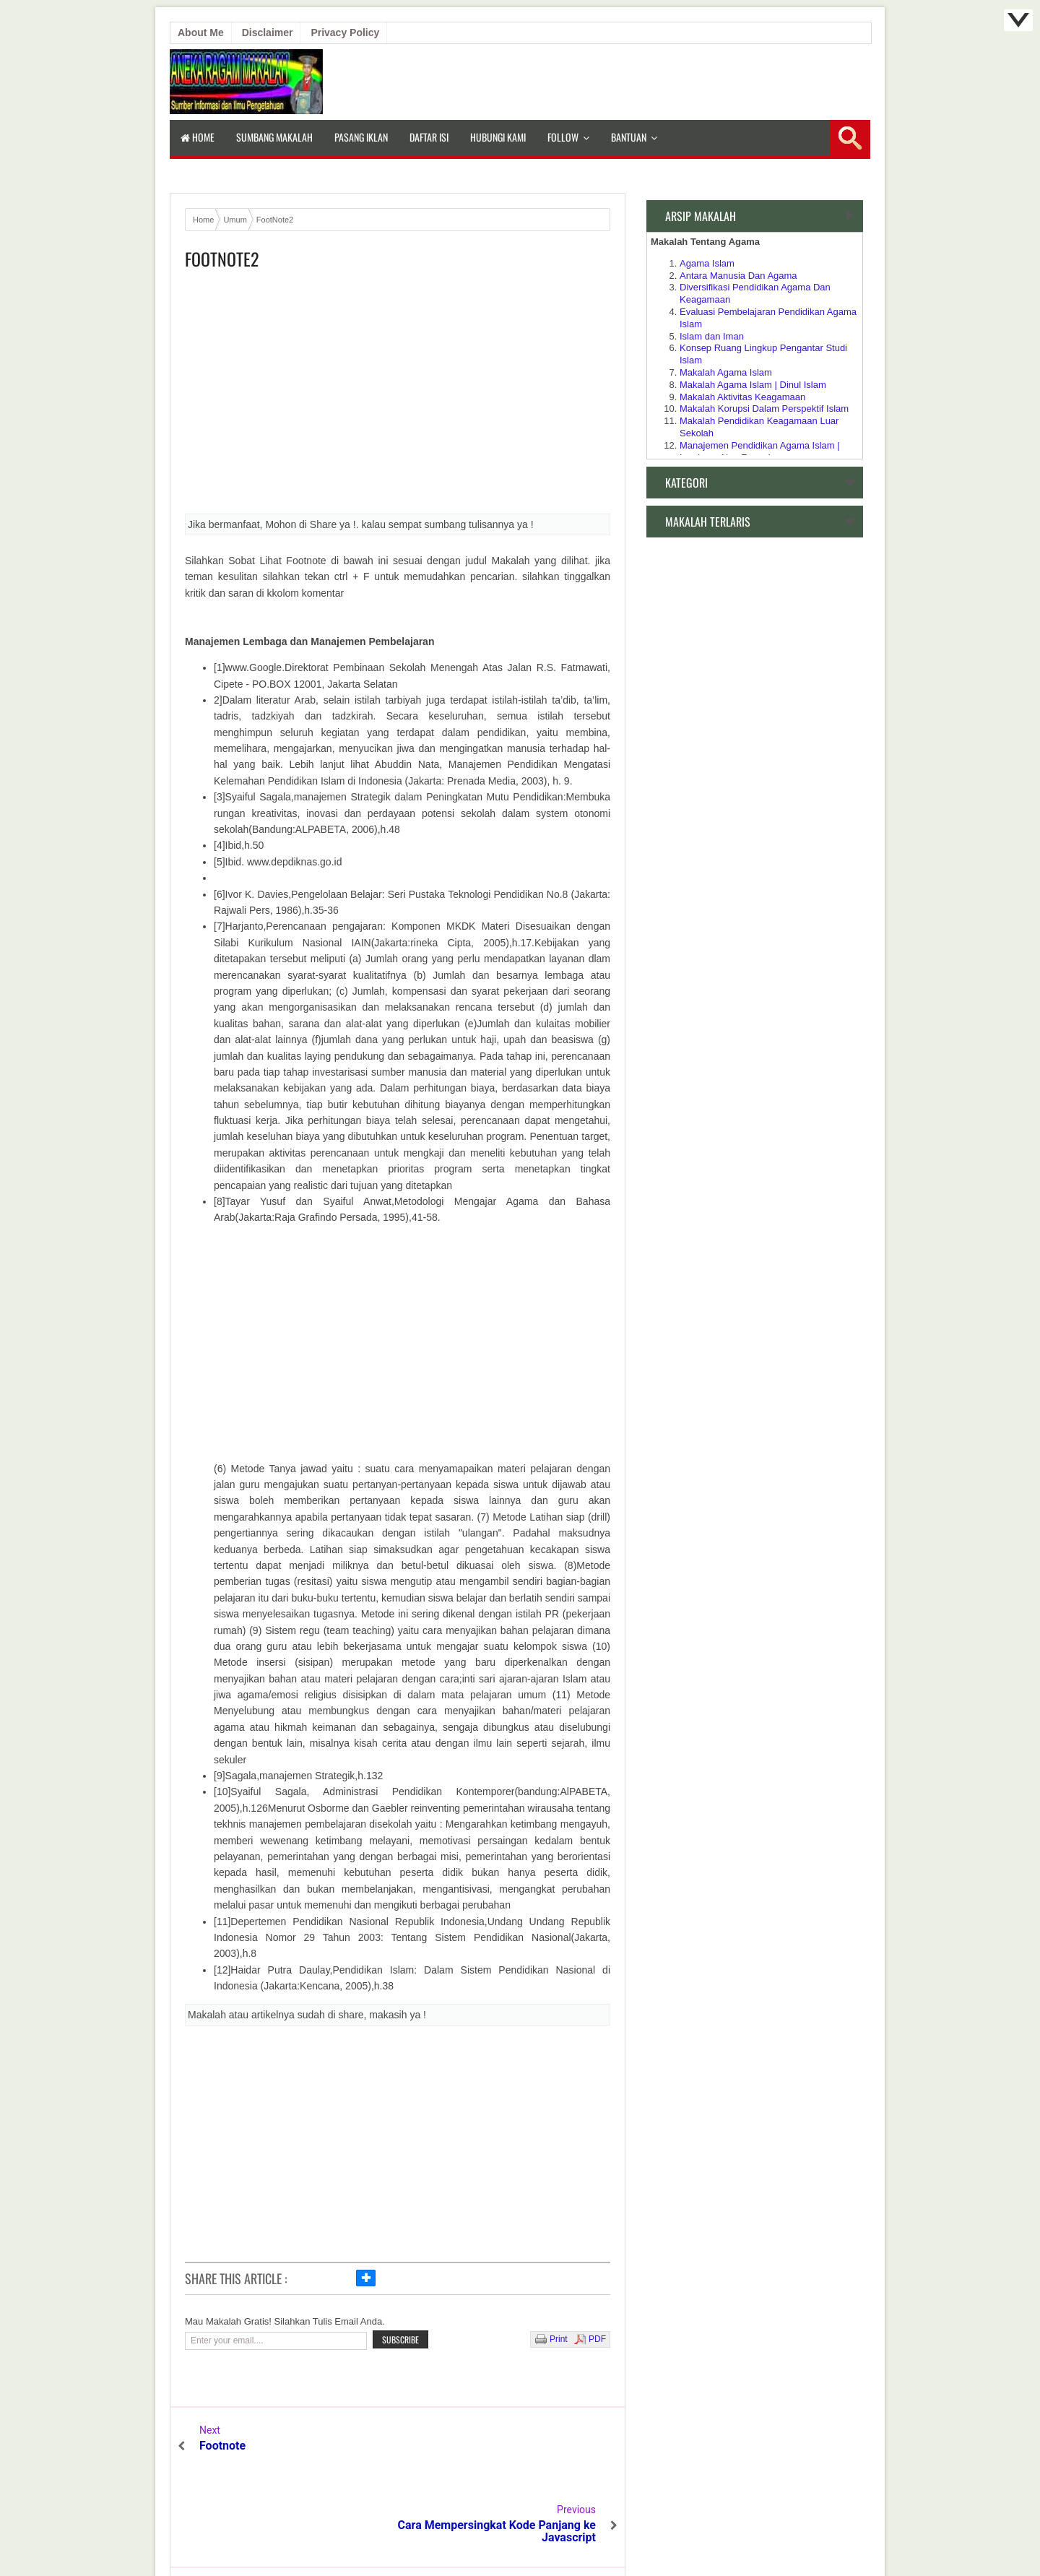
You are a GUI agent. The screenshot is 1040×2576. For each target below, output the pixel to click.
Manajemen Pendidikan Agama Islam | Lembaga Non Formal (760, 451)
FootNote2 (222, 258)
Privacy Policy (345, 32)
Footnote (222, 2445)
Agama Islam (707, 263)
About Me (201, 32)
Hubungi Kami (498, 136)
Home (197, 136)
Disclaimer (267, 32)
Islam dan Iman (712, 336)
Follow (562, 136)
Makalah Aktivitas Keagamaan (742, 397)
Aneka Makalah (514, 2532)
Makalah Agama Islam (726, 372)
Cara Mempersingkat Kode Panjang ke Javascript (504, 2452)
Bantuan (628, 136)
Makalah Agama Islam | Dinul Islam (753, 384)
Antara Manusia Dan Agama (738, 275)
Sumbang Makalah (274, 136)
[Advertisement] (397, 396)
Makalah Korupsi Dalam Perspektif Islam (764, 408)
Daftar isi (429, 136)
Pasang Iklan (361, 136)
